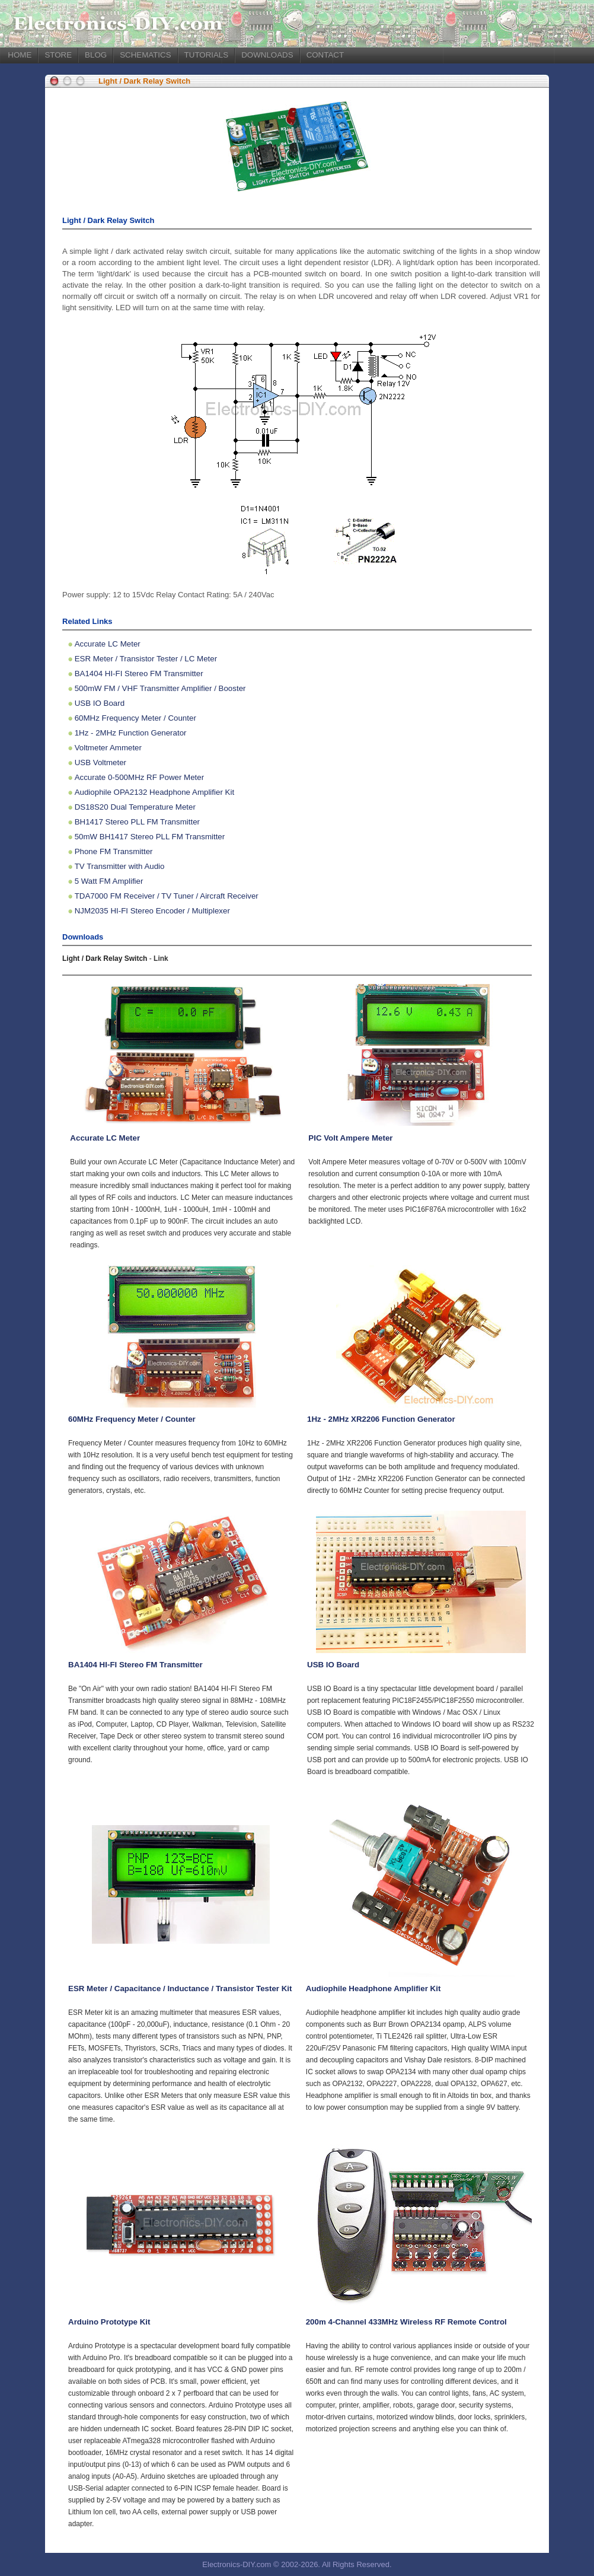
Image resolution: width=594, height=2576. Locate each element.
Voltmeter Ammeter (108, 747)
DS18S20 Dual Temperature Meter (135, 807)
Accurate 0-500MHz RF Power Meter (140, 777)
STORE (58, 54)
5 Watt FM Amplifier (109, 881)
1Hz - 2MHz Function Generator (131, 732)
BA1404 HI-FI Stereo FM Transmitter (139, 673)
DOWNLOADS (267, 54)
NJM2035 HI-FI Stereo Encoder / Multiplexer (152, 910)
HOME (19, 54)
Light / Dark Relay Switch (144, 81)
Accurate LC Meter (107, 643)
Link (161, 958)
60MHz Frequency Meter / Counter (135, 718)
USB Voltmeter (100, 762)
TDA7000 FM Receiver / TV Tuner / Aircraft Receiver (166, 895)
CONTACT (325, 54)
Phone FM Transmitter (114, 851)
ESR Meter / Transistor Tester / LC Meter (146, 658)
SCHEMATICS (145, 54)
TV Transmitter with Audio (120, 866)
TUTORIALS (206, 54)
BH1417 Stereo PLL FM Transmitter (137, 821)
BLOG (96, 54)
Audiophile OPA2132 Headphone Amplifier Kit (154, 792)
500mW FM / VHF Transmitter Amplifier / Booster (160, 688)
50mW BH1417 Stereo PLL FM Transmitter (150, 836)
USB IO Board (99, 703)
